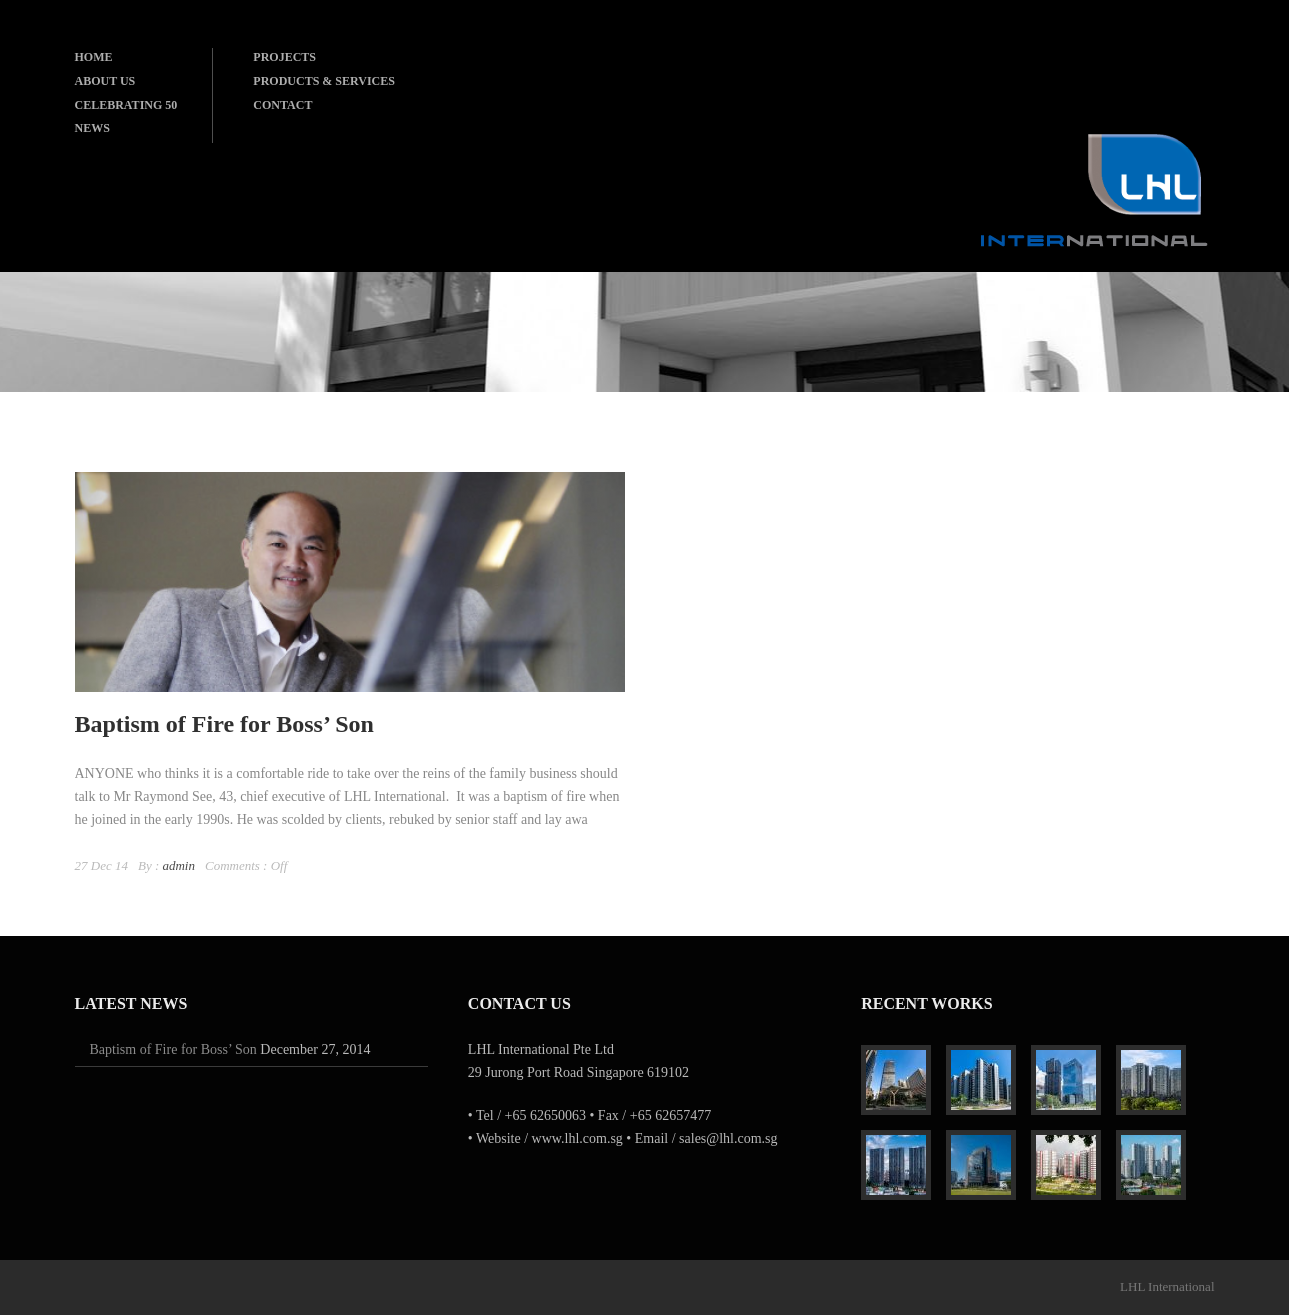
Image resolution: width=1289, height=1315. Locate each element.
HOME (94, 57)
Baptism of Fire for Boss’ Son (224, 724)
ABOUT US (105, 81)
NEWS (92, 128)
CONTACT (282, 105)
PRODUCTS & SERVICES (324, 81)
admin (178, 865)
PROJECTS (284, 57)
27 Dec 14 (101, 865)
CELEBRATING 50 (126, 105)
